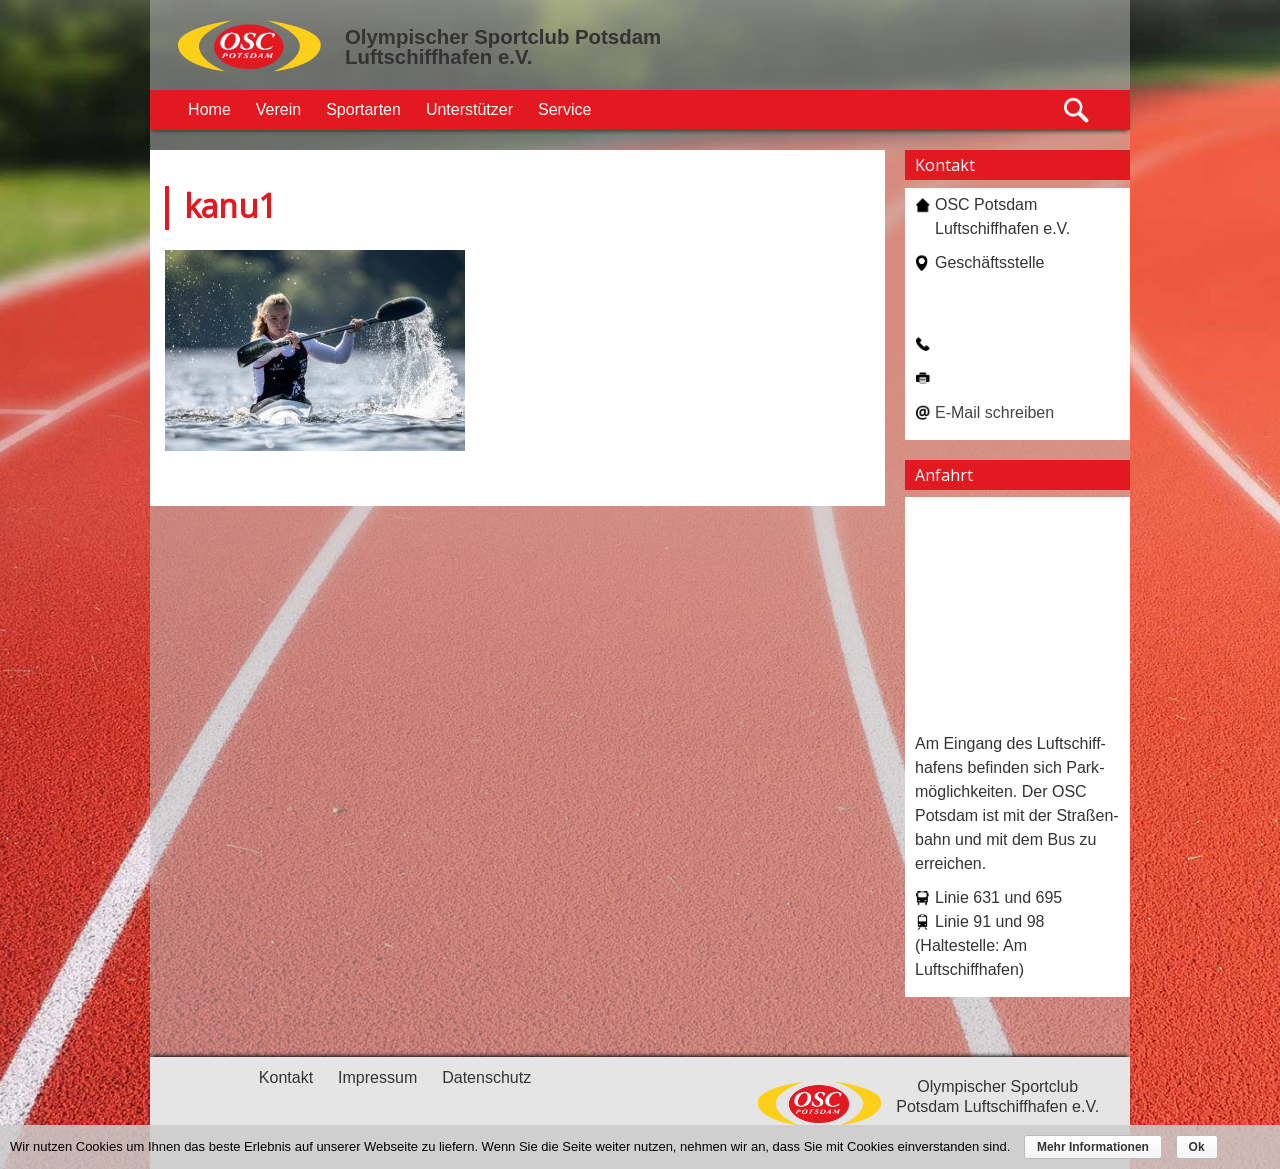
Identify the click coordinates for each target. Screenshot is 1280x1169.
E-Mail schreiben (994, 412)
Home (209, 109)
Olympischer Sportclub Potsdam (503, 37)
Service (564, 109)
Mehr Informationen (1093, 1147)
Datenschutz (486, 1077)
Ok (1197, 1147)
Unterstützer (469, 109)
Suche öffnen (1077, 110)
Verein (278, 109)
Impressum (377, 1077)
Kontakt (286, 1077)
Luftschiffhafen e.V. (438, 57)
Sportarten (363, 109)
